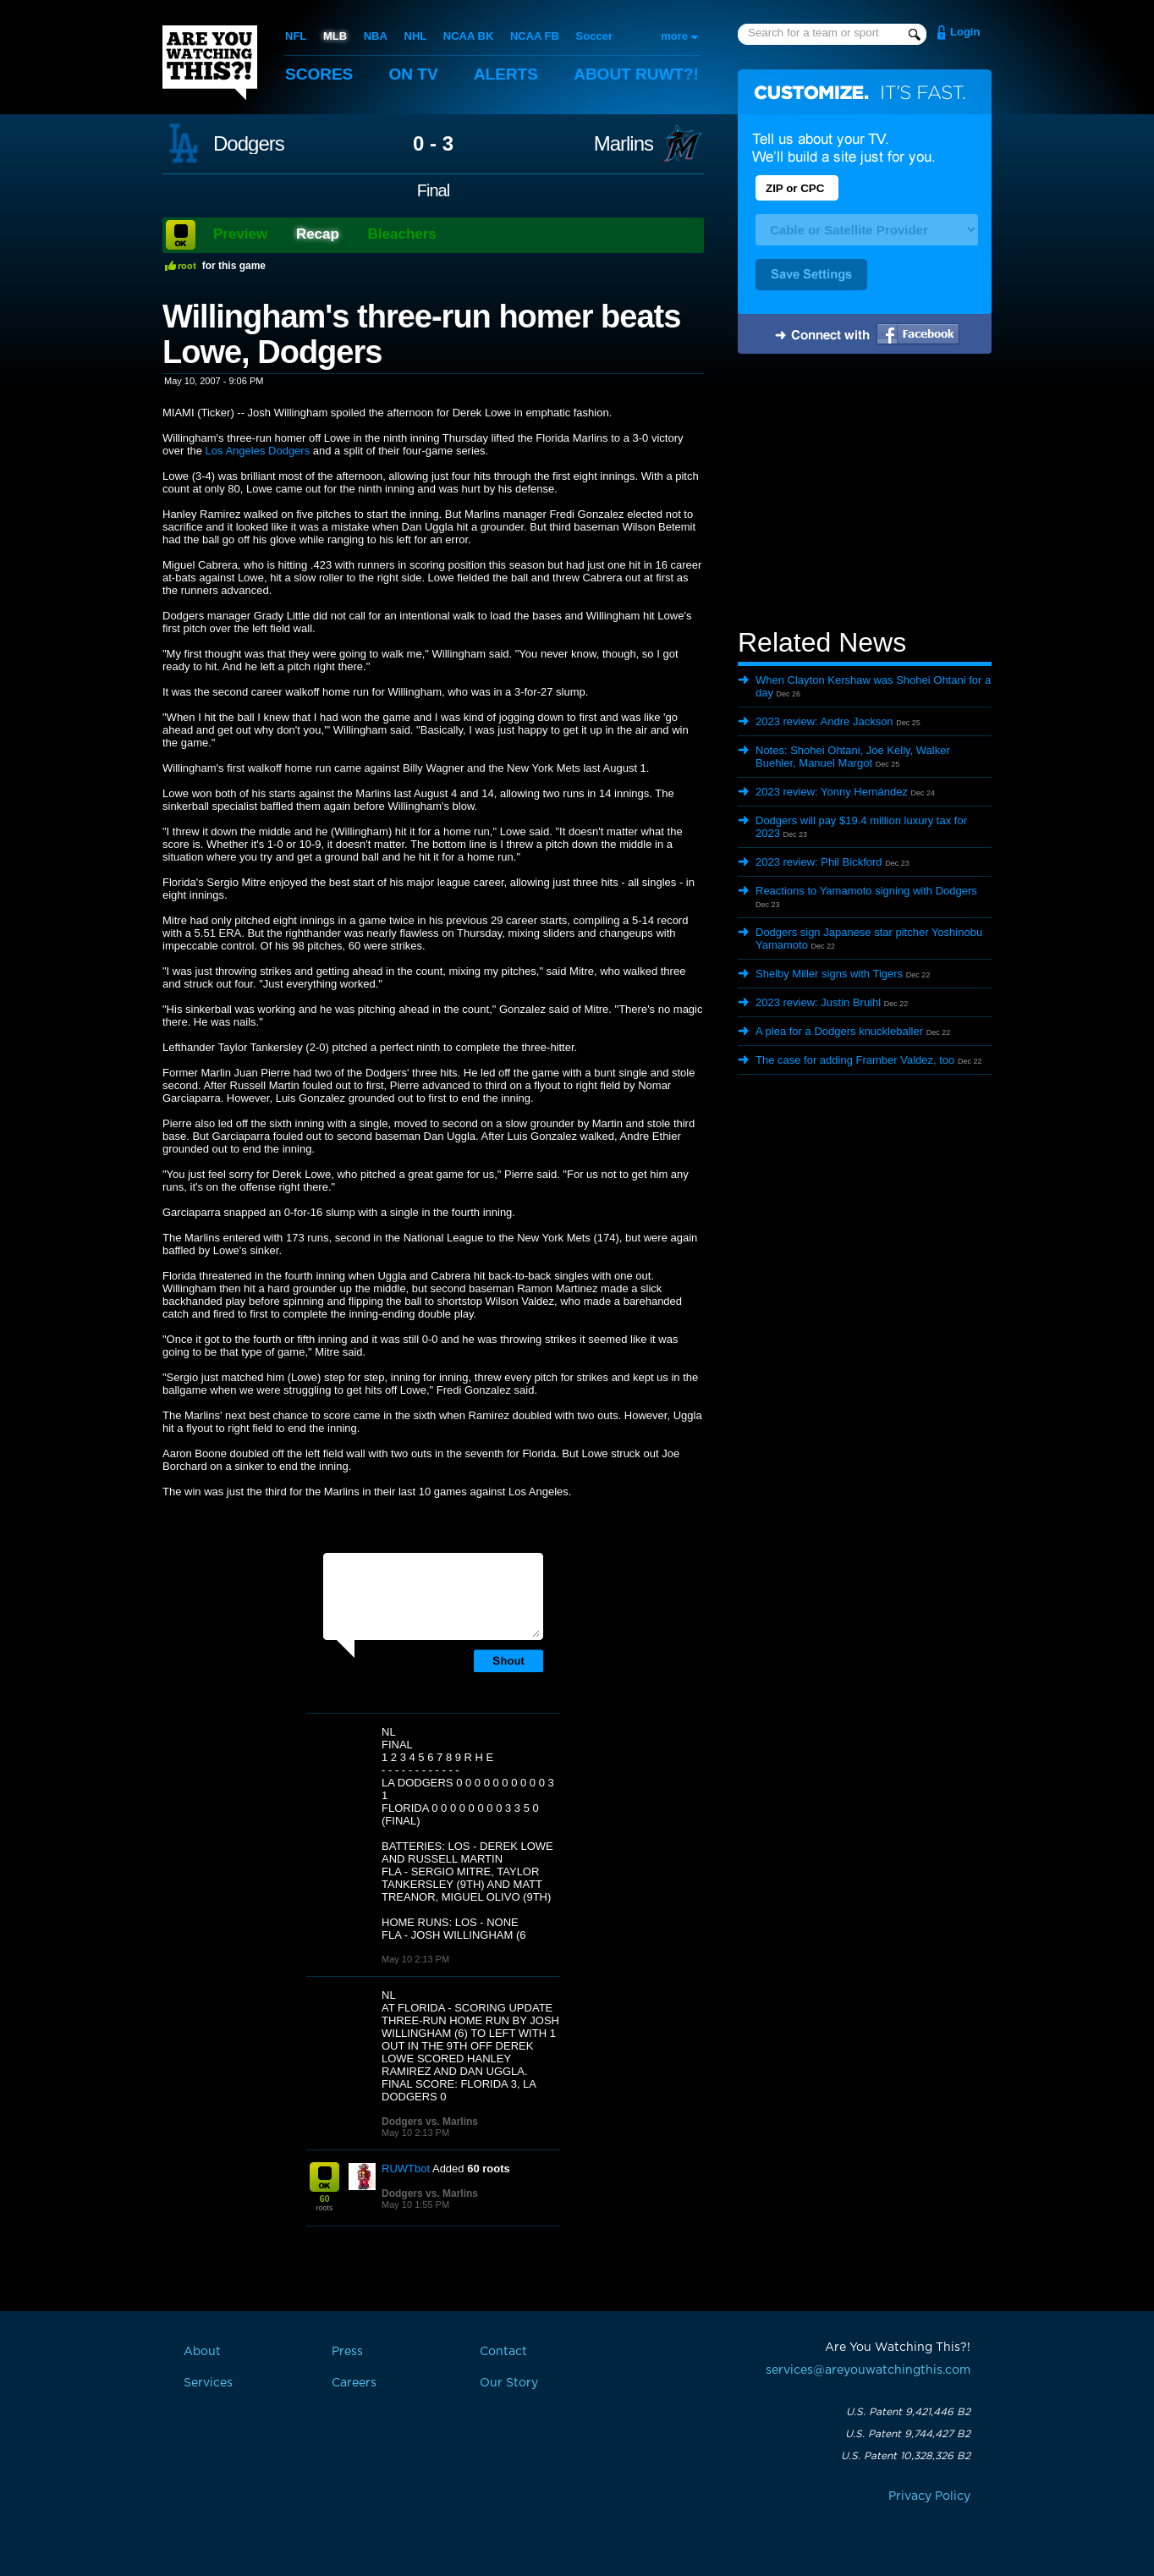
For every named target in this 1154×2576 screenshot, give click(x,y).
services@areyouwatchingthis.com (868, 2370)
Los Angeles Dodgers (258, 450)
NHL (415, 36)
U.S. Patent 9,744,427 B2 (907, 2434)
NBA (375, 36)
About (636, 74)
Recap (317, 234)
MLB (335, 36)
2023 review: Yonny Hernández (832, 791)
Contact (503, 2352)
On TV (413, 74)
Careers (354, 2383)
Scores (319, 74)
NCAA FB (534, 36)
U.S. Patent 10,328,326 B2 (905, 2456)
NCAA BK (468, 36)
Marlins (623, 144)
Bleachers (402, 234)
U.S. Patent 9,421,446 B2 (908, 2412)
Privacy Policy (929, 2496)
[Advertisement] (865, 493)
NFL (295, 36)
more (674, 36)
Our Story (509, 2383)
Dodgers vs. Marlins (430, 2121)
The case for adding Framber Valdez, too (855, 1060)
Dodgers (248, 144)
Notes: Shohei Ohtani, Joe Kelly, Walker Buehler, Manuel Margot (853, 756)
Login (965, 31)
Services (208, 2383)
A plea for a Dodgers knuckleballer (839, 1031)
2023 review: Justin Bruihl (818, 1002)
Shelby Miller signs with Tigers (829, 973)
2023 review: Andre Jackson (824, 721)
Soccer (594, 36)
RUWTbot (406, 2168)
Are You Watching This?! (209, 62)
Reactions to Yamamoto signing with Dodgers (866, 890)
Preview (240, 234)
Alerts (506, 74)
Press (347, 2352)
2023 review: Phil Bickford (819, 862)
